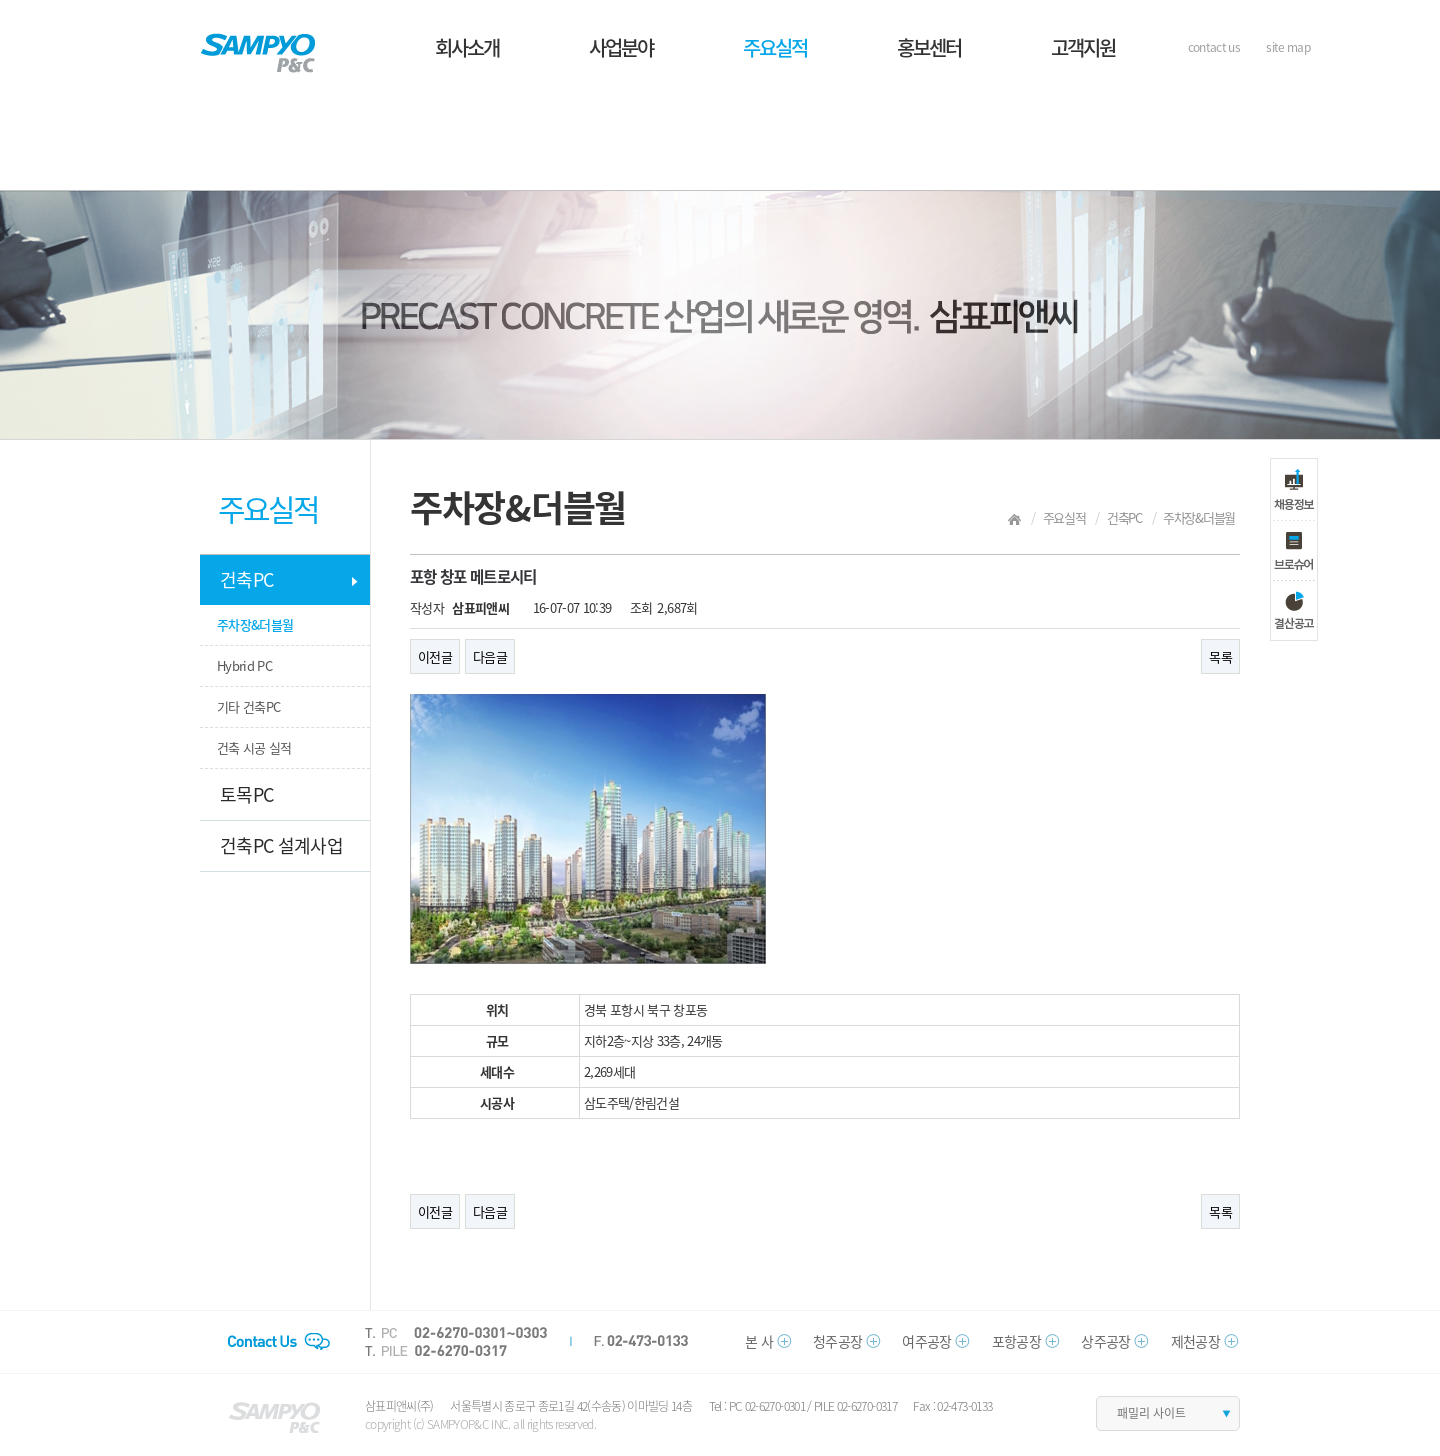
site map (1288, 47)
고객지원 (1083, 47)
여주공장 (926, 1341)
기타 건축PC (248, 706)
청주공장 (837, 1341)
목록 (1220, 656)
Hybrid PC (244, 665)
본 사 (759, 1341)
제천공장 (1195, 1341)
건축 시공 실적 (254, 747)
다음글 (490, 656)
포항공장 (1016, 1341)
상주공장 (1105, 1341)
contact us (1214, 47)
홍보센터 (929, 47)
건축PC (246, 579)
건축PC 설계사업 (281, 845)
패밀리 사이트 (1151, 1413)
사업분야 (621, 47)
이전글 (435, 656)
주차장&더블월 (255, 624)
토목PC (246, 794)
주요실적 (775, 47)
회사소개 (467, 47)
